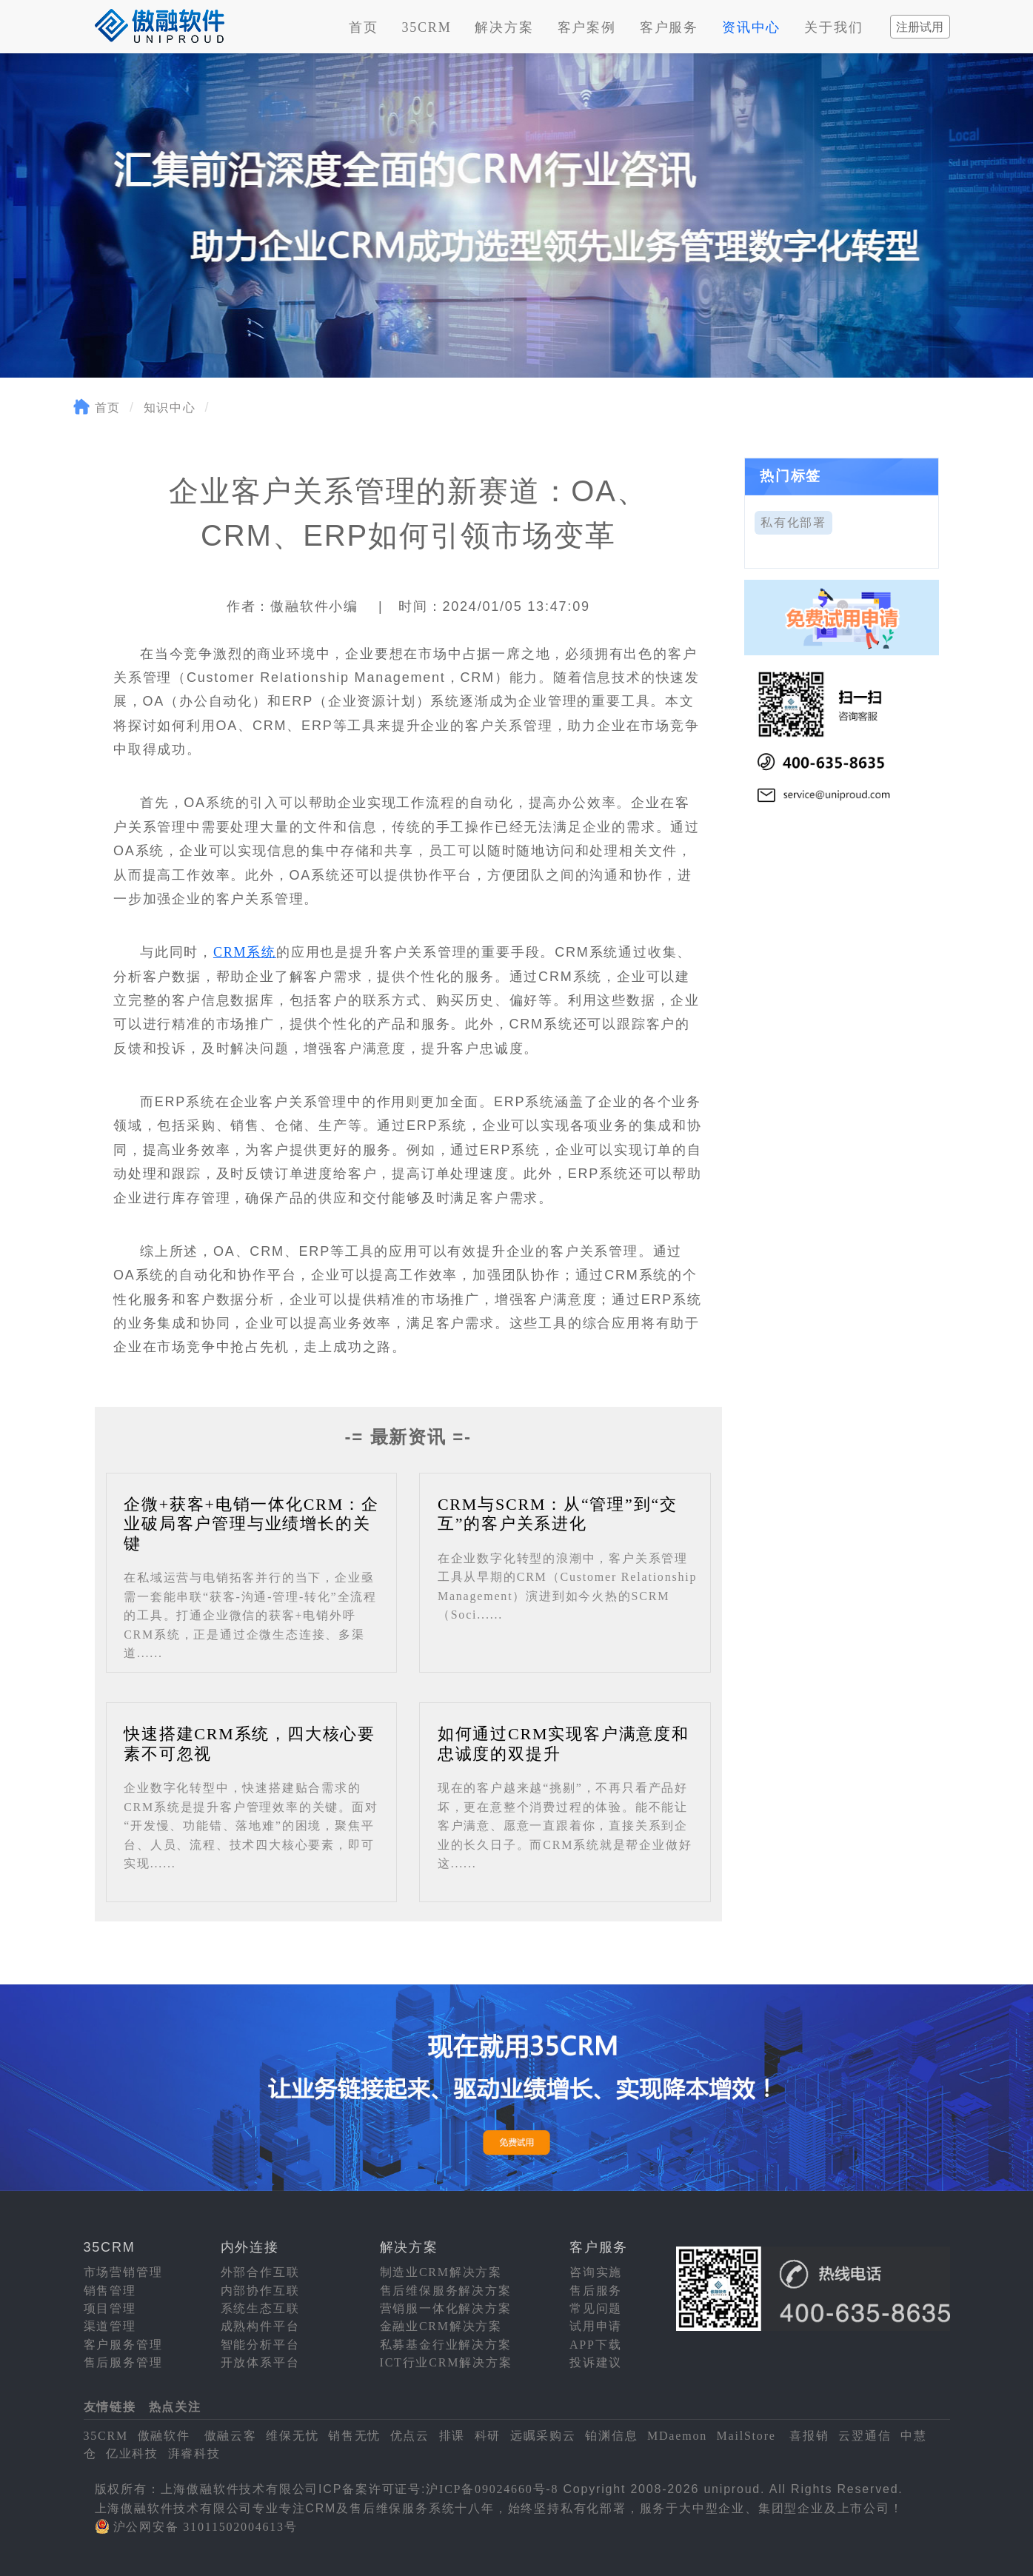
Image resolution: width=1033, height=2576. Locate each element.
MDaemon (677, 2435)
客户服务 (669, 27)
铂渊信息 (611, 2435)
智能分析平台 (260, 2344)
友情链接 (110, 2407)
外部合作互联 (260, 2272)
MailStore (746, 2435)
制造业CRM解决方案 (441, 2272)
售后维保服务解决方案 (446, 2290)
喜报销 (809, 2435)
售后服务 (595, 2290)
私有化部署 (793, 522)
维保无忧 (292, 2435)
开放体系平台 (260, 2362)
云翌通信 (864, 2435)
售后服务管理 (123, 2362)
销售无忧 (354, 2435)
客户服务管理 (123, 2344)
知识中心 (170, 407)
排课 (452, 2435)
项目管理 (110, 2308)
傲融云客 (230, 2435)
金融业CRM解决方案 (441, 2326)
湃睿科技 (194, 2453)
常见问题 (595, 2308)
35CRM (426, 27)
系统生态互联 (260, 2308)
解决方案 (504, 27)
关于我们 (833, 27)
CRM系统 (244, 952)
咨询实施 (595, 2272)
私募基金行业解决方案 (446, 2344)
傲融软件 (164, 2435)
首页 (363, 27)
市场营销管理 (123, 2272)
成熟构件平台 (260, 2326)
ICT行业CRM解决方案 (446, 2362)
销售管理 (110, 2290)
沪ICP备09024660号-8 (492, 2489)
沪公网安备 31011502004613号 (205, 2526)
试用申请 (595, 2326)
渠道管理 (110, 2326)
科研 (488, 2435)
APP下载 (595, 2344)
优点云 (409, 2435)
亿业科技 (132, 2453)
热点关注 (175, 2407)
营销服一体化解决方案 (446, 2308)
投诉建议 (595, 2362)
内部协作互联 (260, 2290)
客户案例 (587, 27)
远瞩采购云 (543, 2435)
